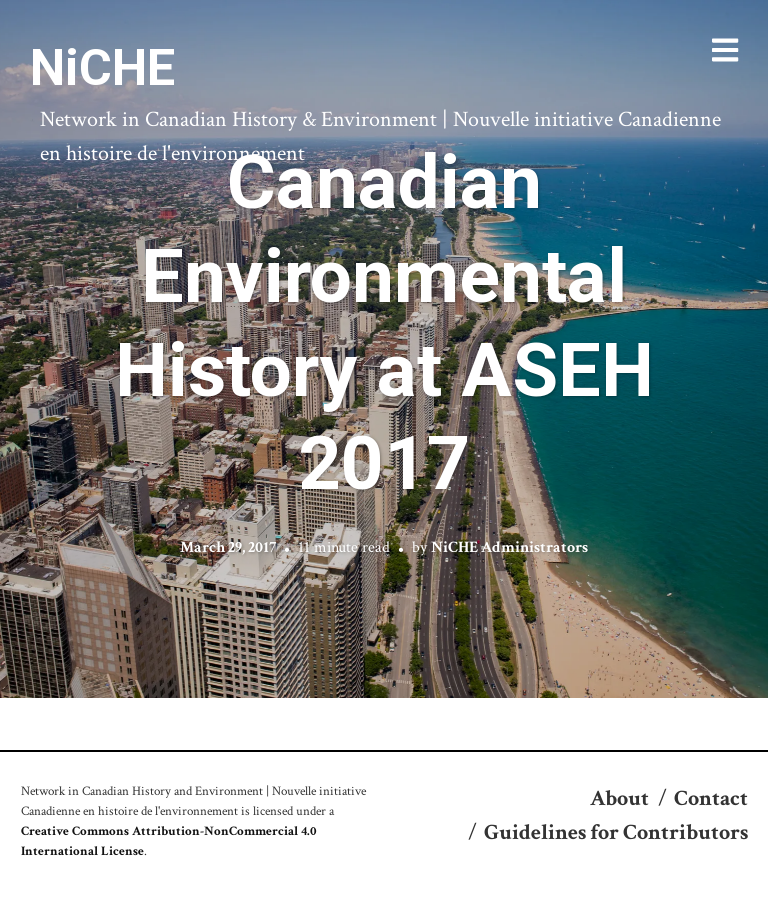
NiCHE (102, 68)
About (619, 798)
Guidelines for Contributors (616, 832)
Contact (711, 798)
